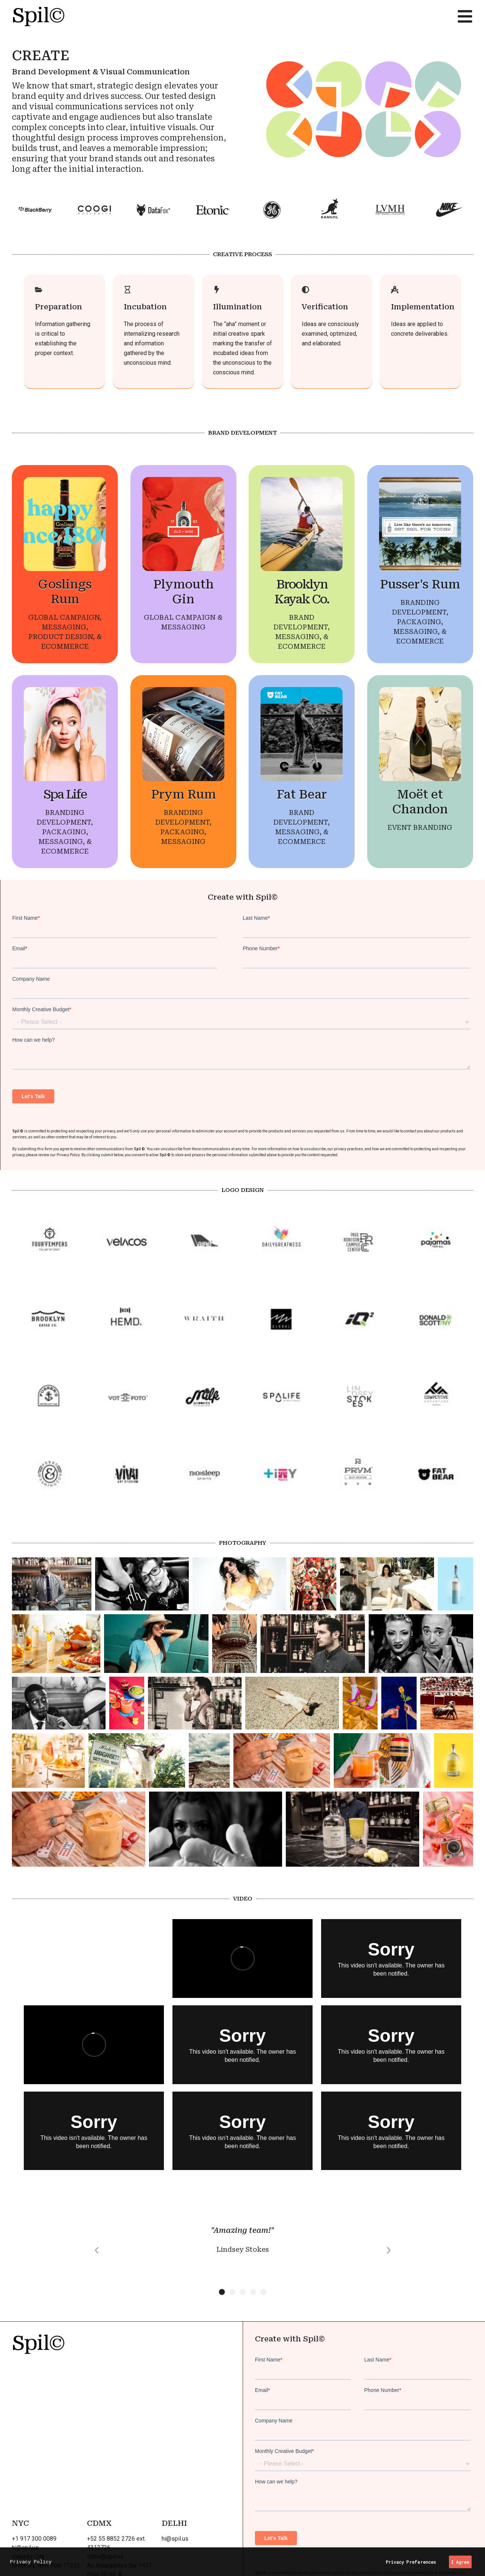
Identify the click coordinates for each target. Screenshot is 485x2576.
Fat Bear (302, 794)
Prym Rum (183, 794)
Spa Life (65, 794)
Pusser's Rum (420, 584)
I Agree (460, 2562)
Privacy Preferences (411, 2562)
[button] (96, 2250)
